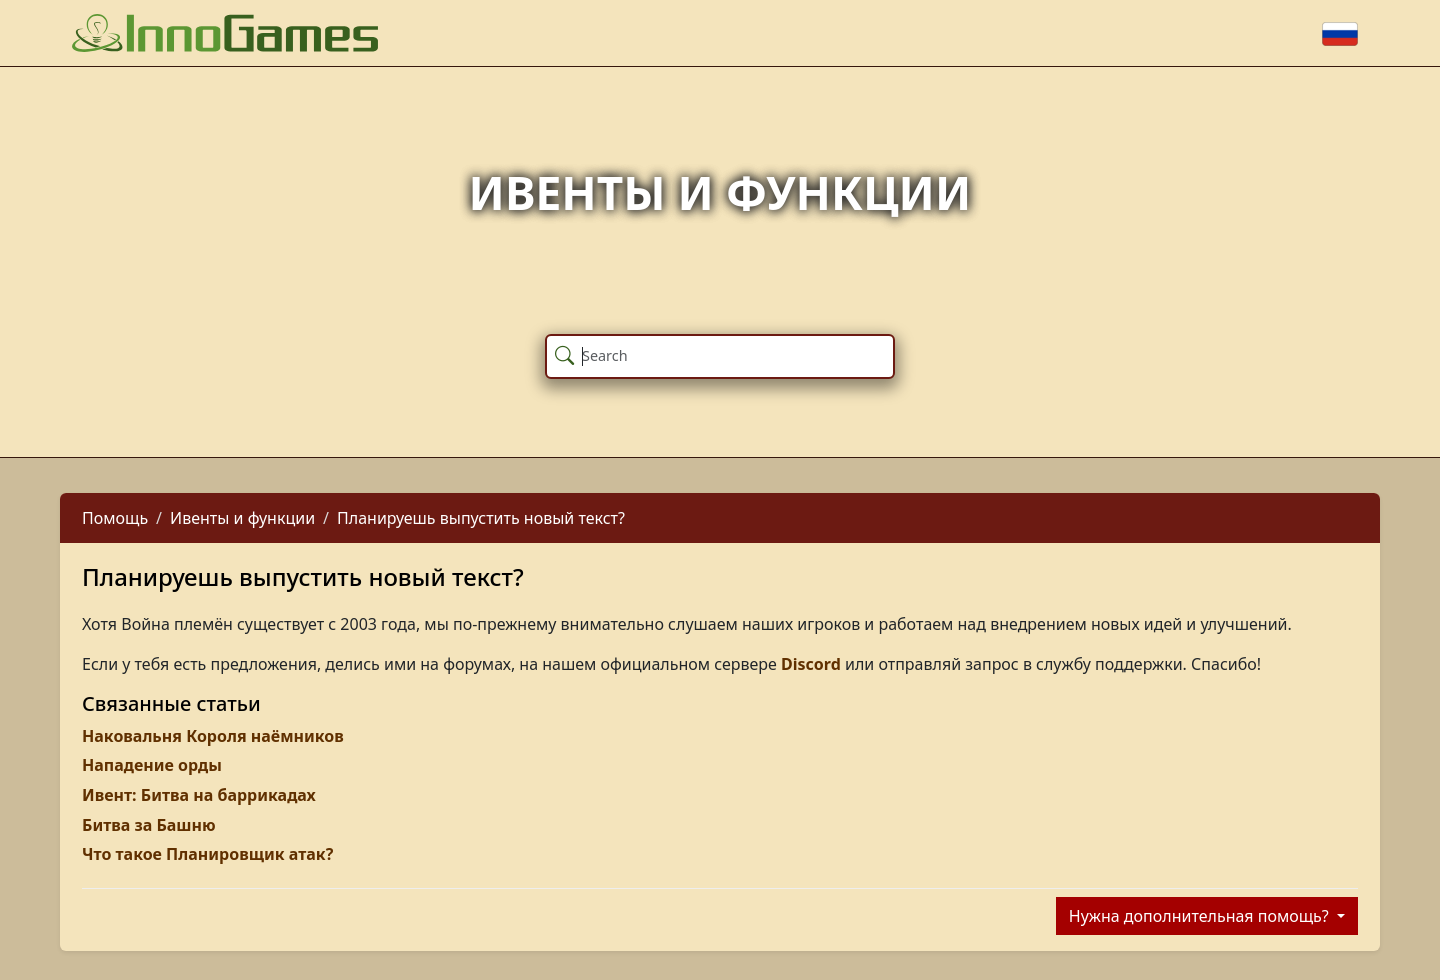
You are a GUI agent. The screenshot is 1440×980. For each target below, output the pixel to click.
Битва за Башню (149, 825)
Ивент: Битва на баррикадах (199, 795)
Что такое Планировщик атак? (207, 854)
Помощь (115, 518)
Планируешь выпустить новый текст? (481, 518)
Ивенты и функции (242, 518)
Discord (811, 664)
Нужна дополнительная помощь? (1201, 916)
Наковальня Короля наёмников (213, 736)
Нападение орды (152, 765)
